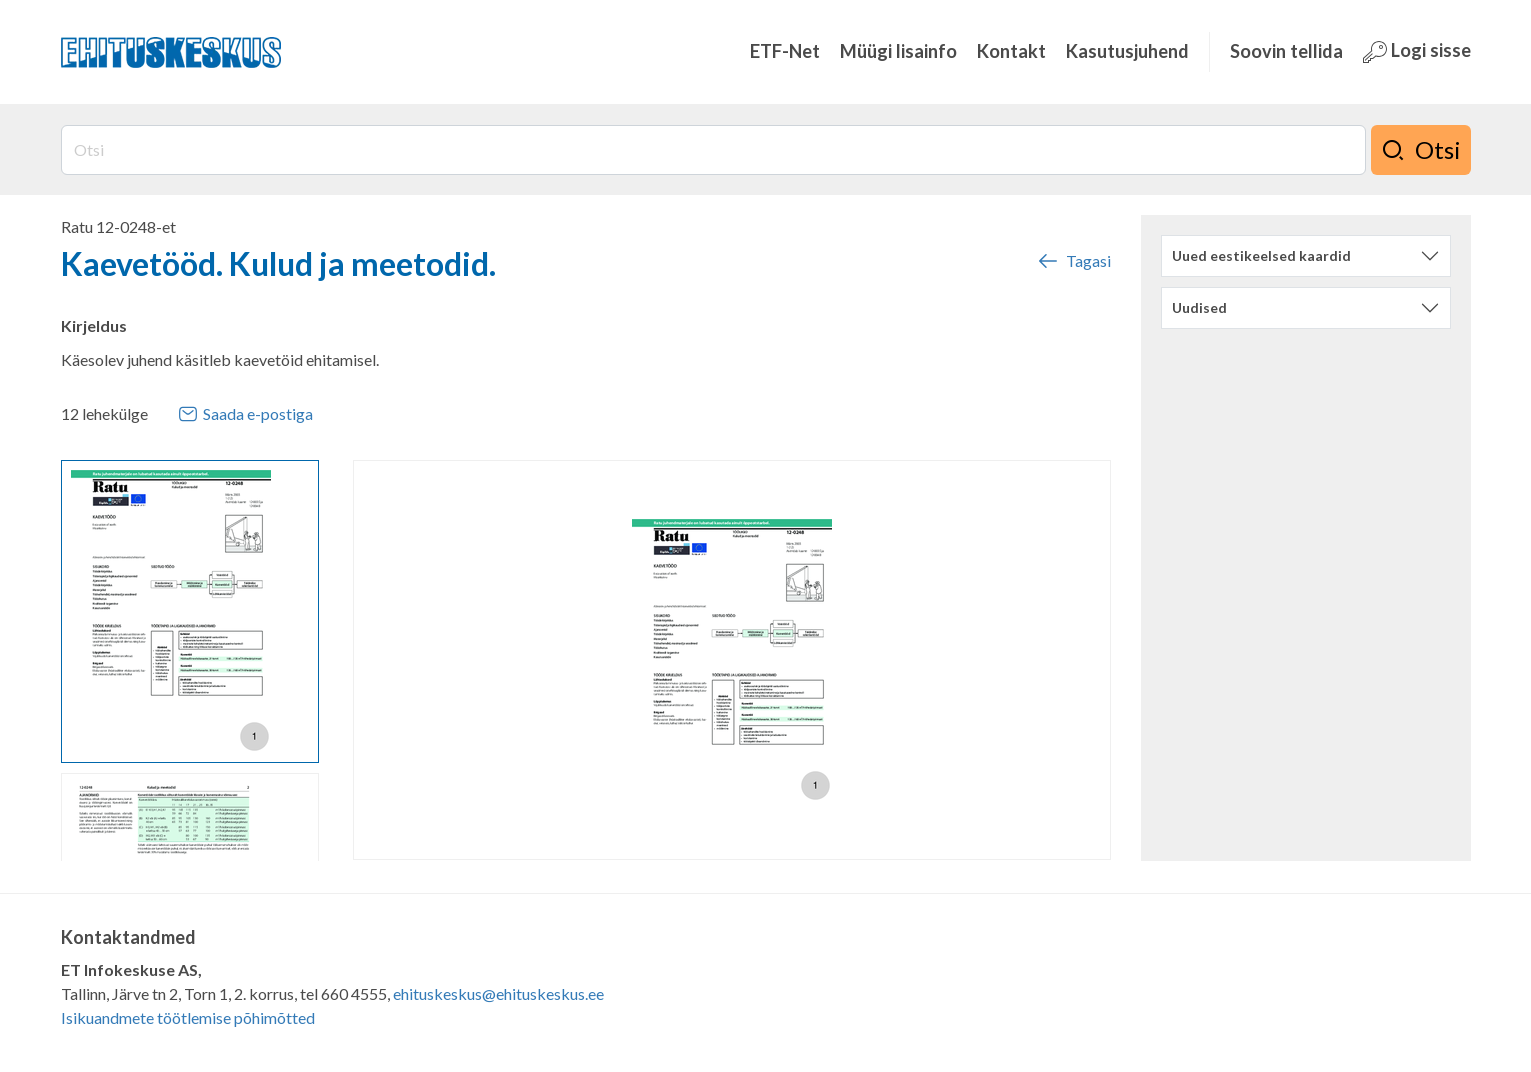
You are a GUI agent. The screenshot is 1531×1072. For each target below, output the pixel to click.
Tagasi (1073, 261)
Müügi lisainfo (898, 51)
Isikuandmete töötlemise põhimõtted (188, 1017)
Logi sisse (1417, 51)
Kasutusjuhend (1127, 51)
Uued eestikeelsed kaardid (1261, 255)
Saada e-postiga (245, 414)
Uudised (1199, 307)
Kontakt (1011, 51)
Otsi (1421, 150)
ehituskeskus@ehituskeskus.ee (498, 993)
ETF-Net (785, 51)
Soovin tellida (1286, 51)
